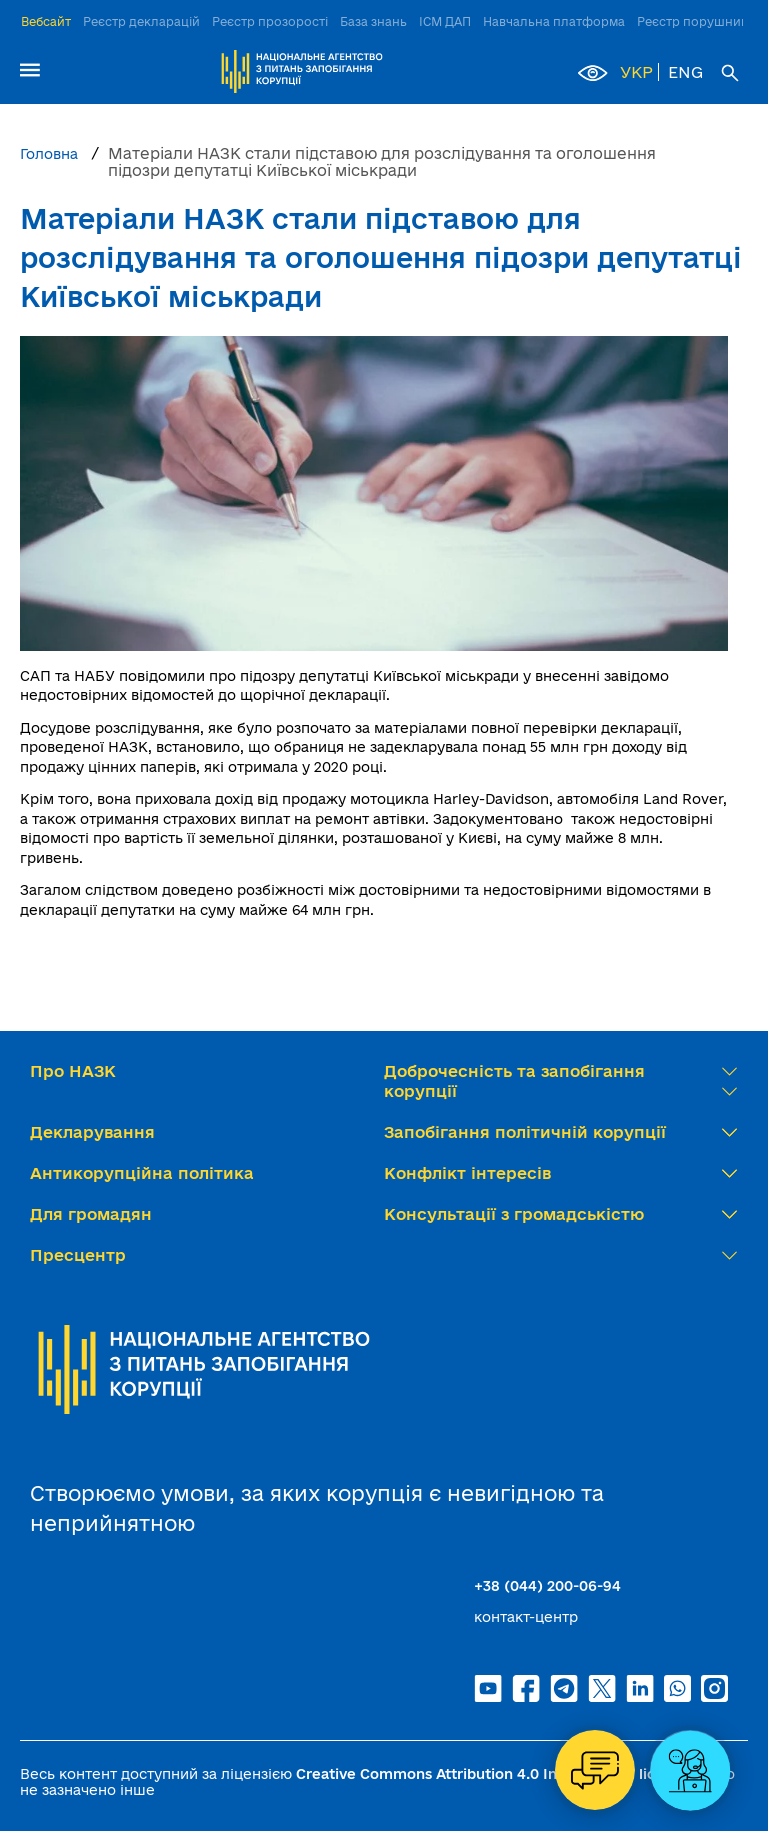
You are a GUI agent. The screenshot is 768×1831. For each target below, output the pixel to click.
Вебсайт (46, 21)
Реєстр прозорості (270, 21)
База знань (373, 21)
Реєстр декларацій (141, 21)
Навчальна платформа (554, 21)
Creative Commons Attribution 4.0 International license (492, 1774)
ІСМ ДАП (445, 21)
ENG (685, 72)
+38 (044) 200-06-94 (547, 1586)
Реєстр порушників (697, 21)
